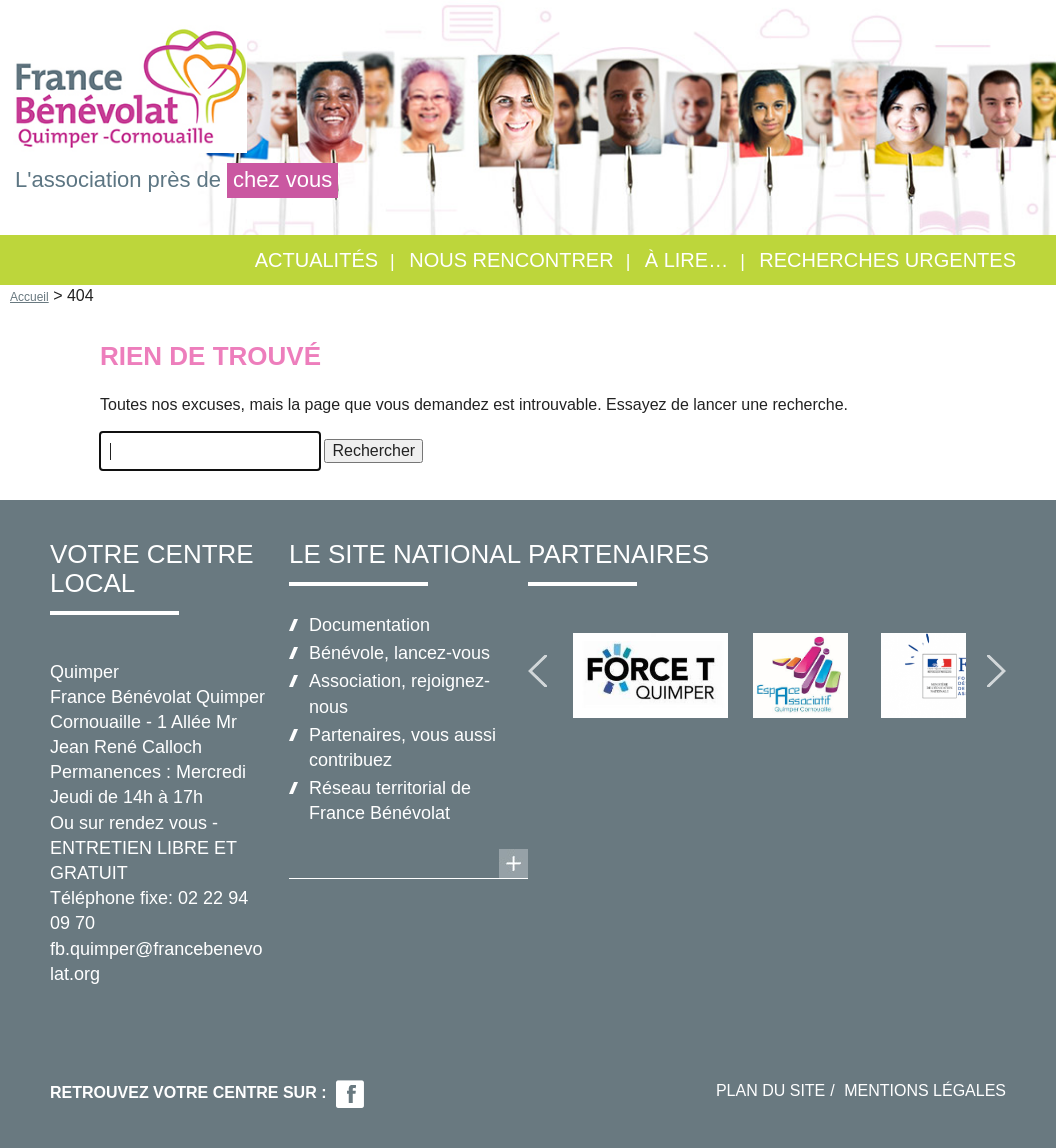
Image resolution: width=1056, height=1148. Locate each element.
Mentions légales (925, 1090)
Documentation (369, 625)
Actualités (316, 260)
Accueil (29, 297)
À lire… (686, 260)
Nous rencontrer (511, 260)
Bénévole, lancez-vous (399, 653)
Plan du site (770, 1090)
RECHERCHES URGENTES (887, 260)
